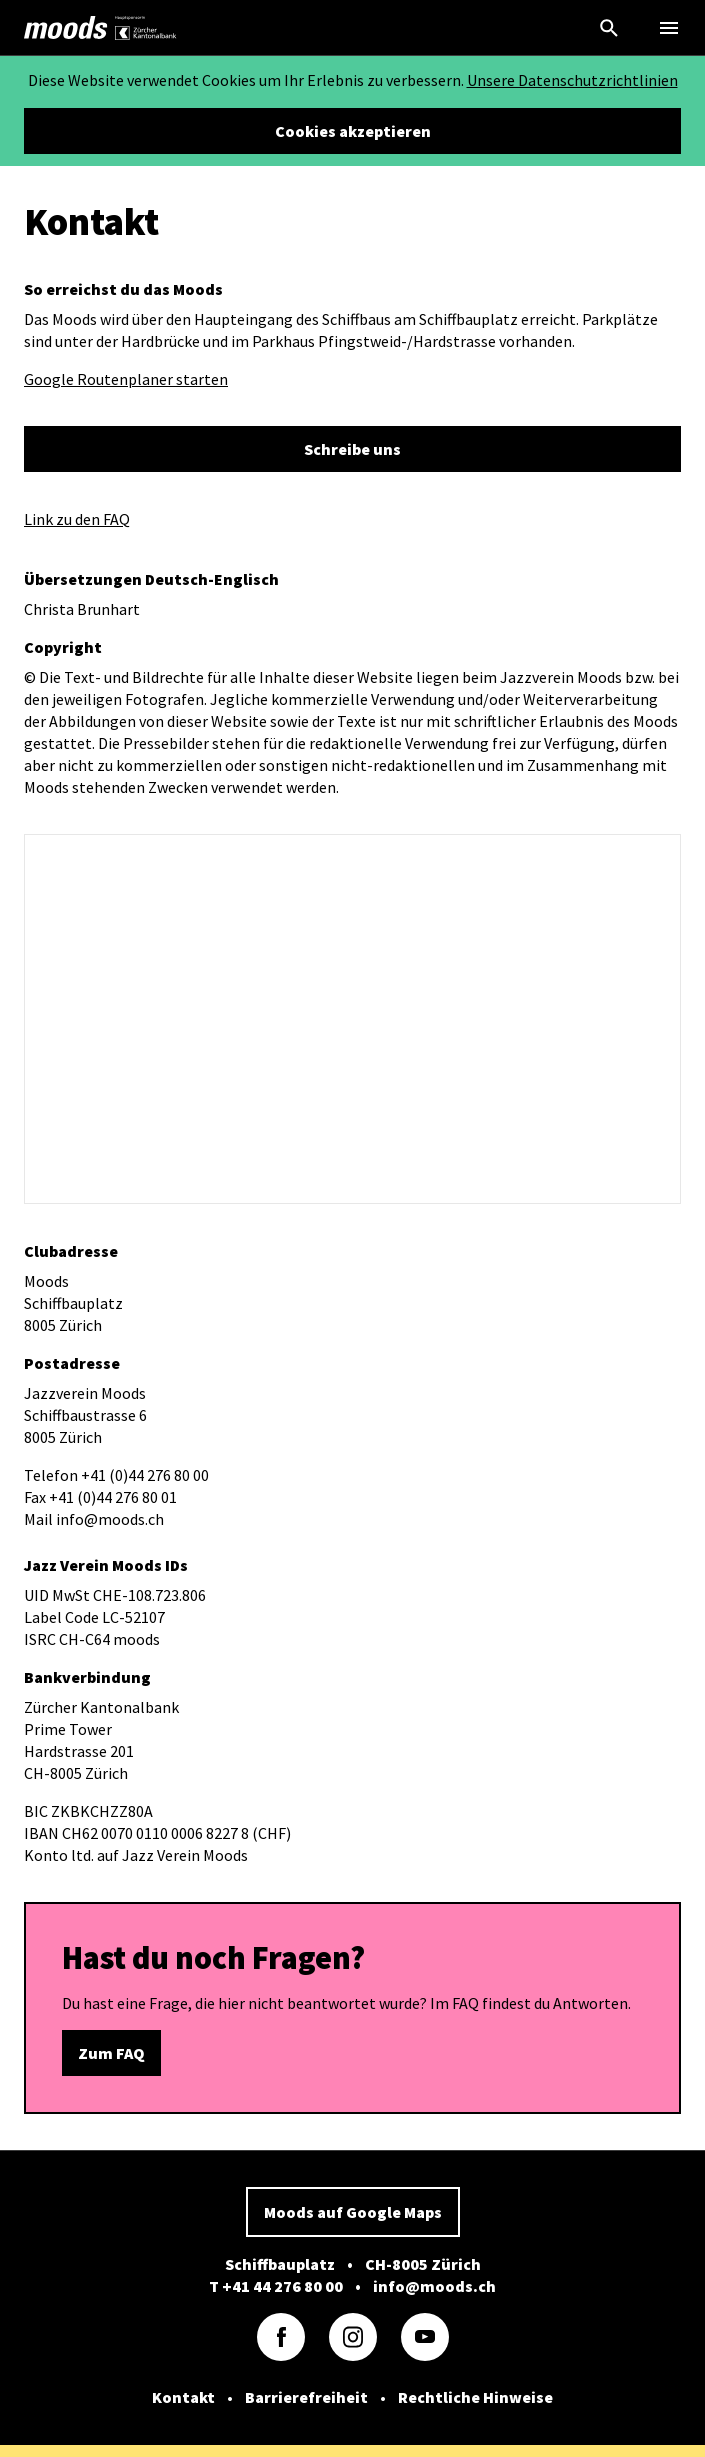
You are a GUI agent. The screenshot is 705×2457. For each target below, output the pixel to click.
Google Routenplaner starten (126, 379)
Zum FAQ (111, 2053)
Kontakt (183, 2397)
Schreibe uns (352, 449)
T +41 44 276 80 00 (276, 2286)
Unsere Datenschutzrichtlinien (572, 80)
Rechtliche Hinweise (475, 2397)
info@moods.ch (434, 2286)
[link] (66, 28)
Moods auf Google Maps (353, 2212)
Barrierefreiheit (306, 2397)
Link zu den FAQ (77, 519)
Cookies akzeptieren (353, 131)
